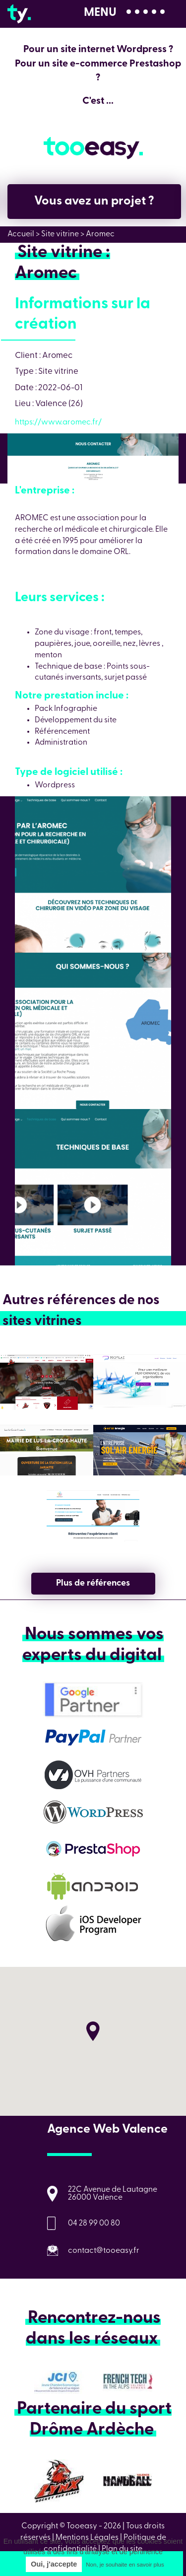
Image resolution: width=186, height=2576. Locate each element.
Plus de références (93, 1583)
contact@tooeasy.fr (103, 2251)
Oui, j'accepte (54, 2564)
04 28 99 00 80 (94, 2224)
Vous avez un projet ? (94, 201)
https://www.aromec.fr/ (58, 422)
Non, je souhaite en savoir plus (125, 2565)
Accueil (20, 234)
